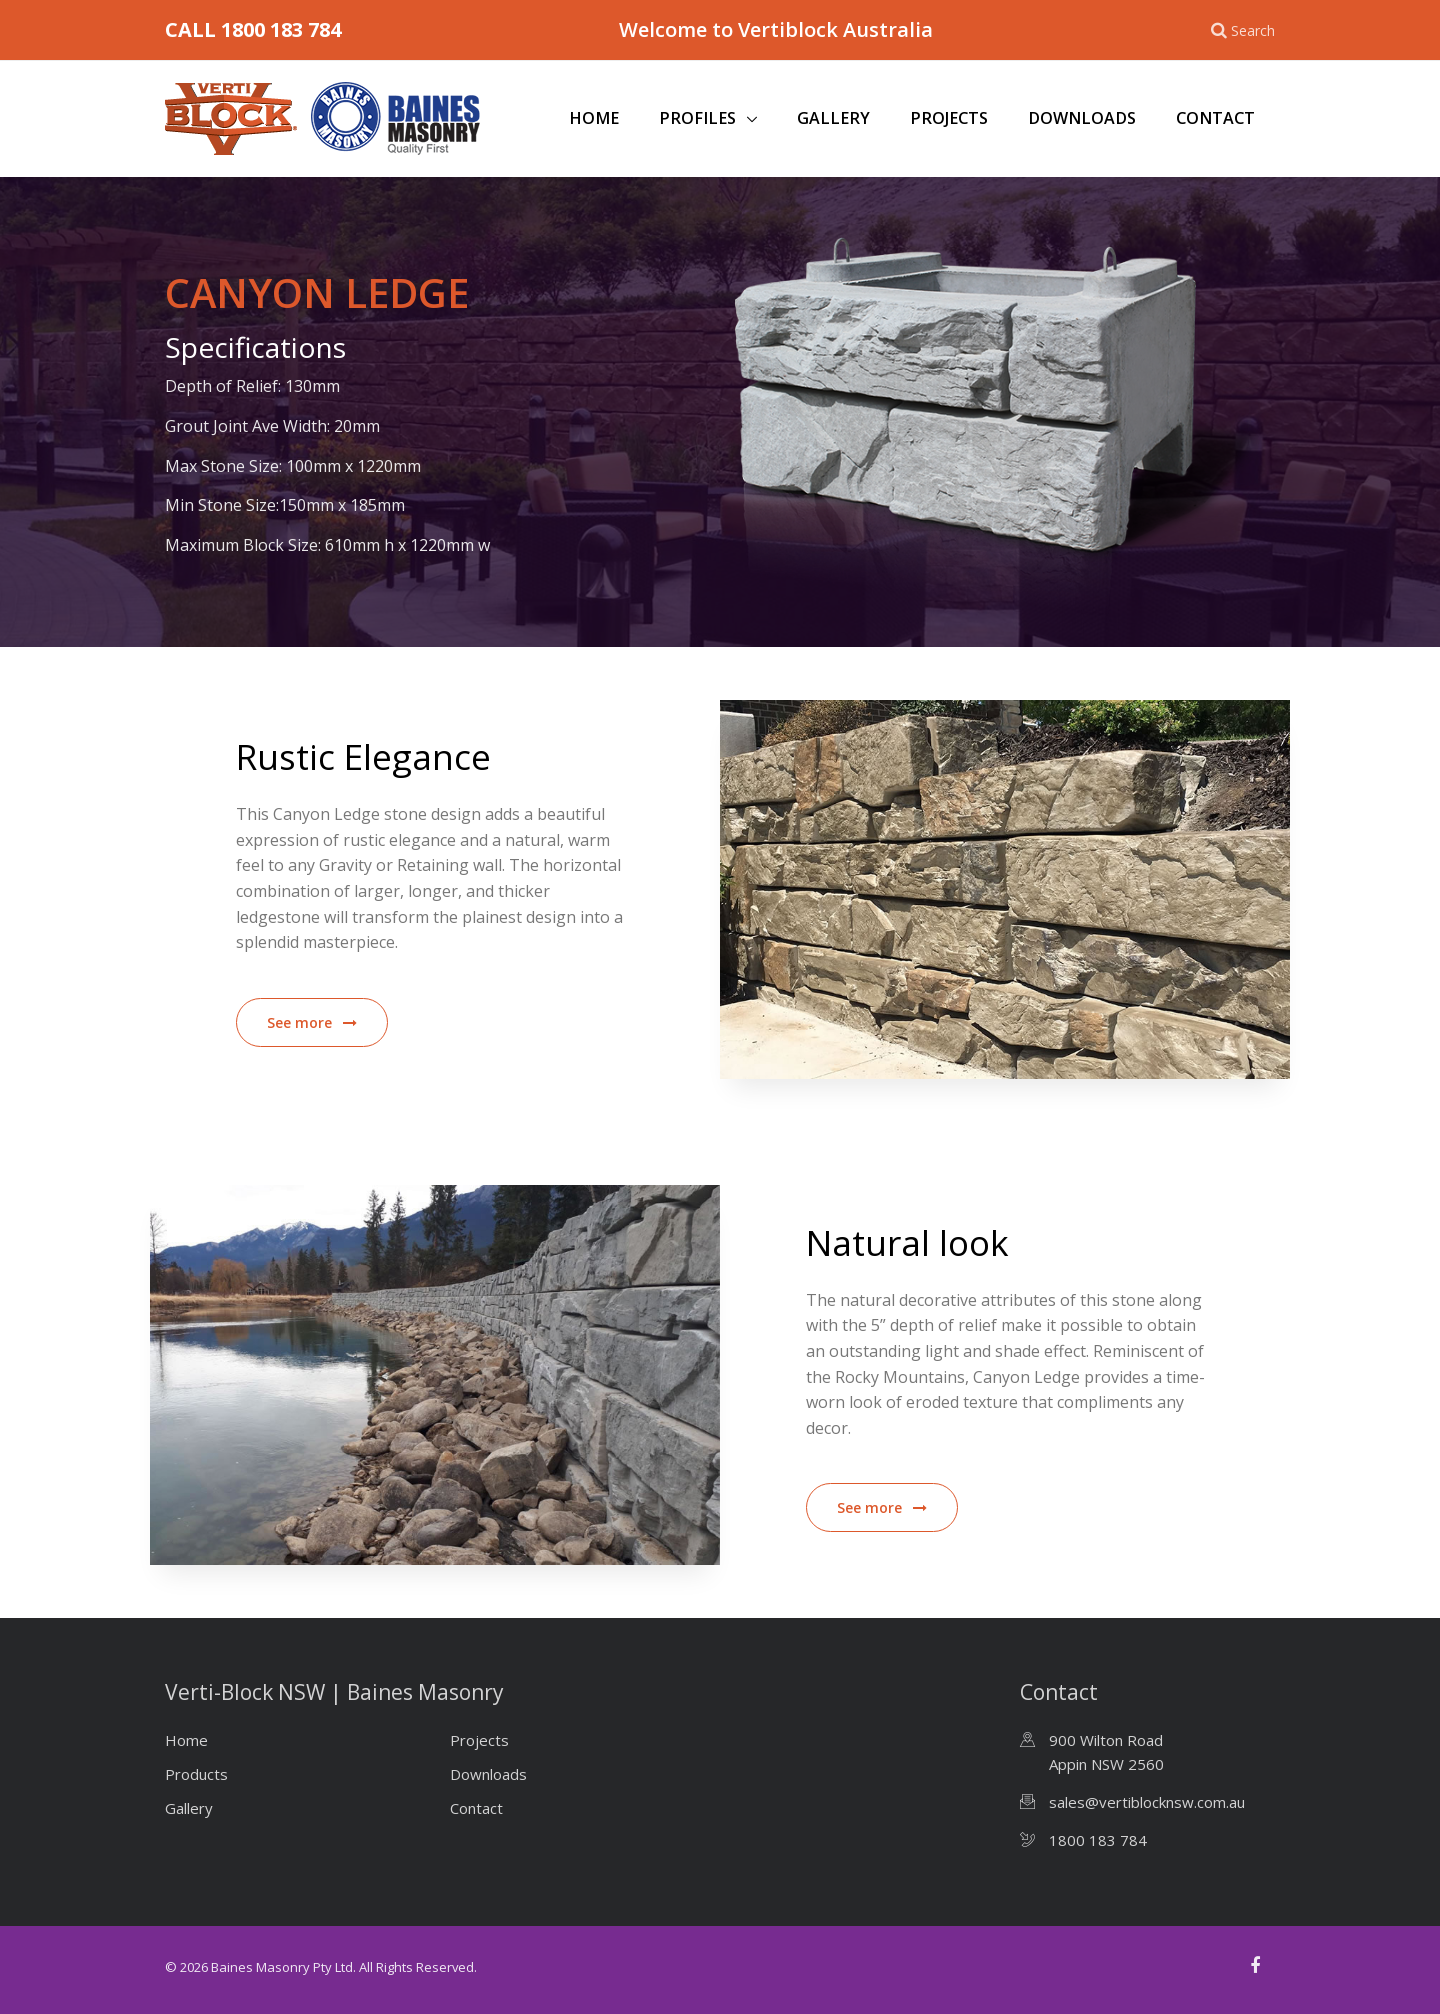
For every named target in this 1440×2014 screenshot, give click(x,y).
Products (196, 1774)
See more (312, 1022)
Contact (1215, 118)
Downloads (1082, 118)
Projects (949, 118)
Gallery (833, 118)
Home (594, 118)
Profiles (699, 118)
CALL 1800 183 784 (253, 29)
